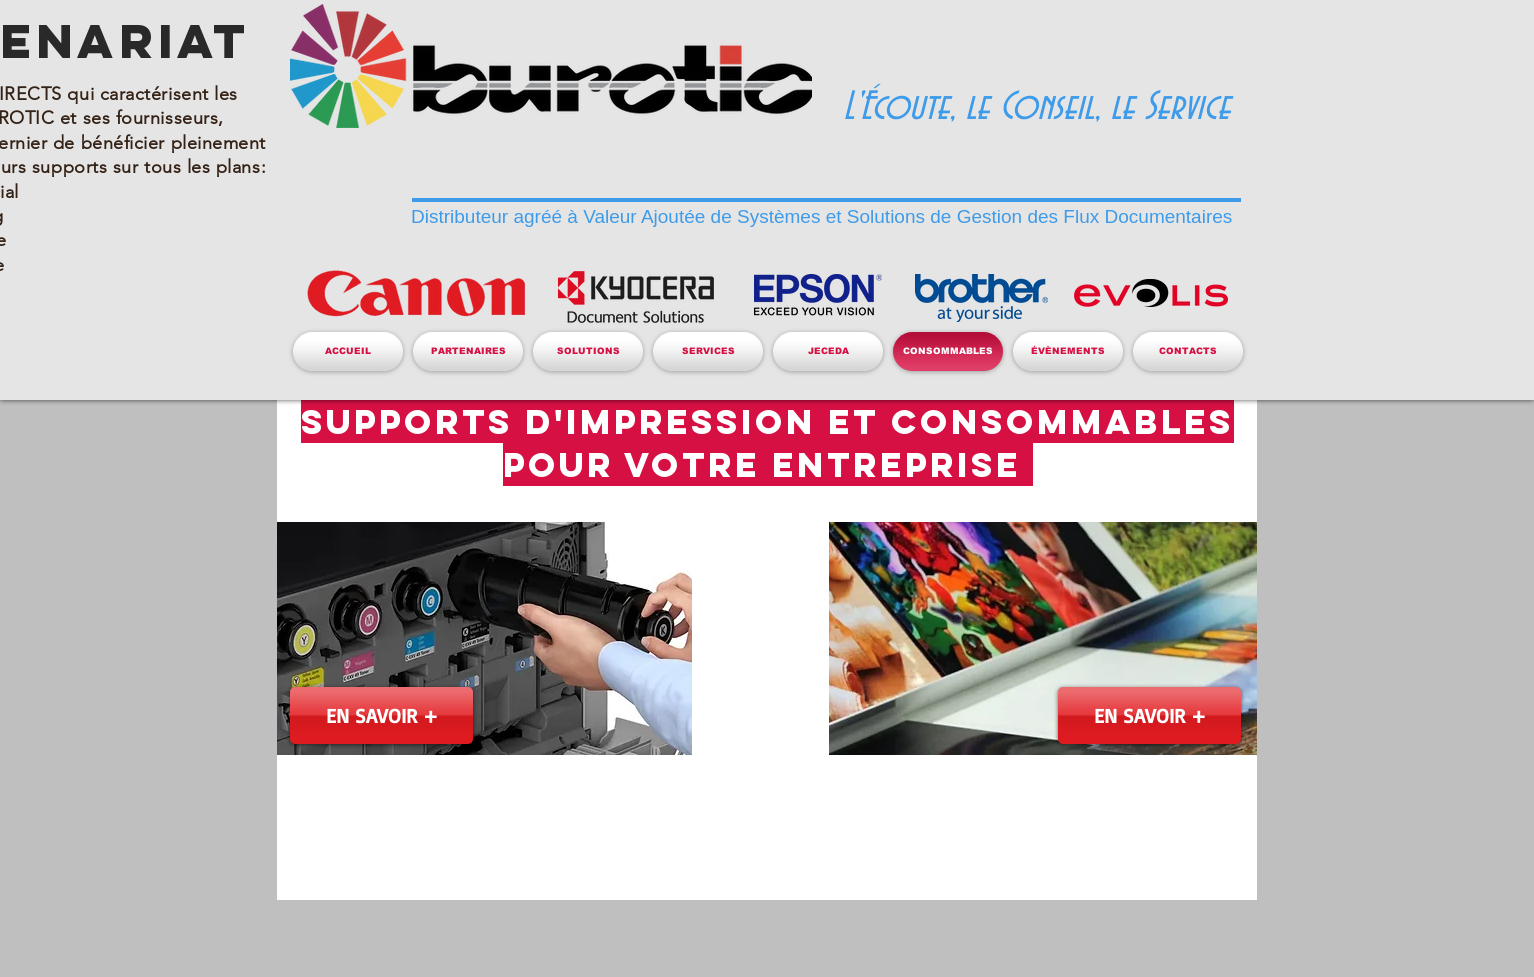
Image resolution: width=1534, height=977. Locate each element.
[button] (468, 351)
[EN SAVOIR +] (381, 715)
